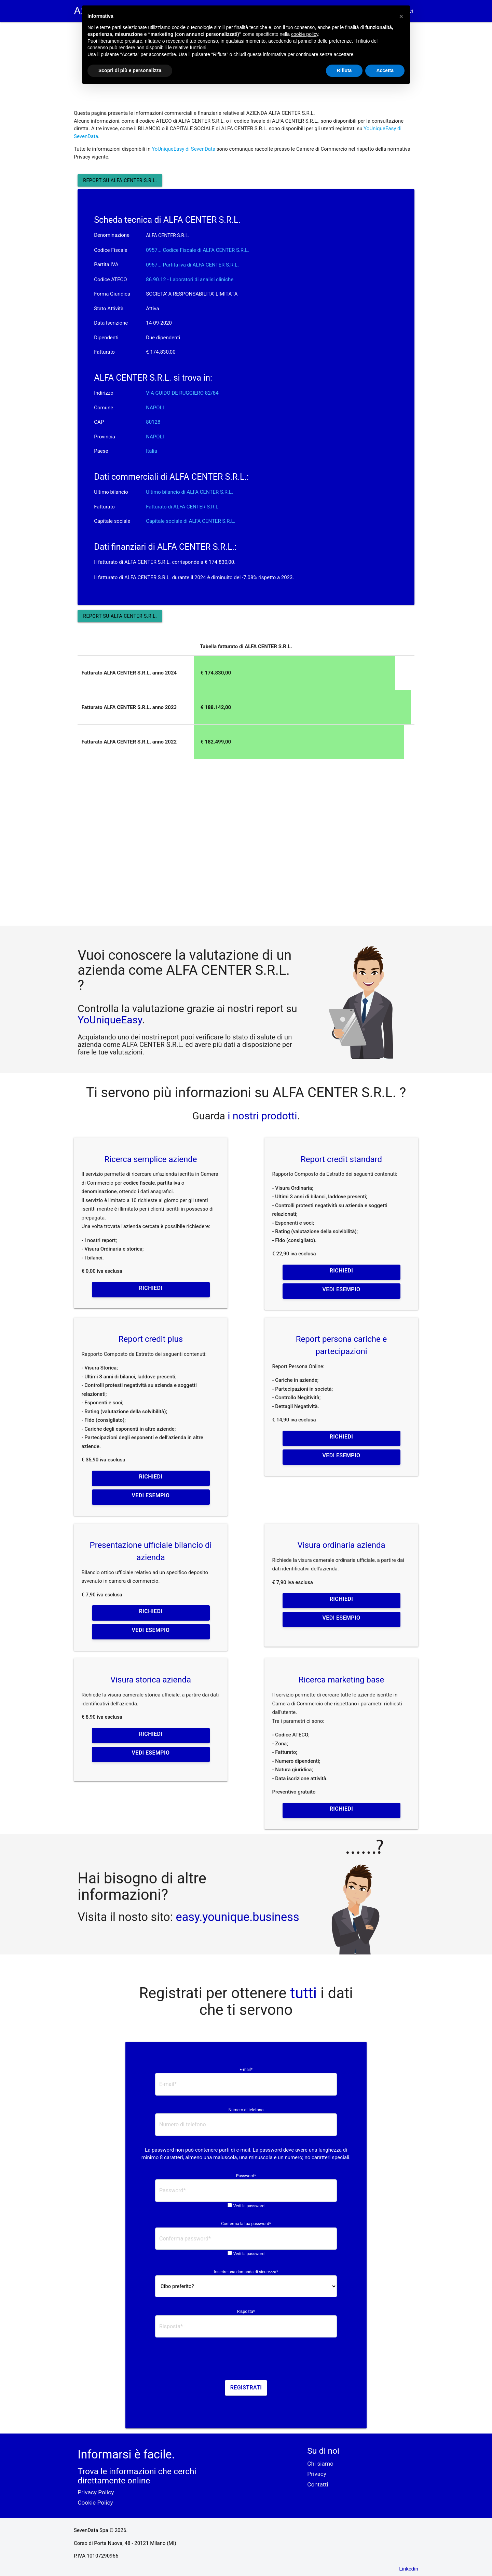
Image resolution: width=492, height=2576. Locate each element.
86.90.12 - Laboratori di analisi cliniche (189, 279)
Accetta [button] (385, 70)
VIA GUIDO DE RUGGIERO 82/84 (182, 393)
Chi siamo (320, 2463)
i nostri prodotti (261, 1116)
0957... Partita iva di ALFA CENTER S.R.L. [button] (192, 265)
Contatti (317, 2484)
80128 (153, 422)
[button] (401, 16)
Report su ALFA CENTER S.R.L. (120, 180)
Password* (246, 2175)
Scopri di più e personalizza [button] (129, 70)
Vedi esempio (341, 1289)
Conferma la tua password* (246, 2223)
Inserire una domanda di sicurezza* (246, 2272)
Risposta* (246, 2311)
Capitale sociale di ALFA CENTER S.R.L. (190, 521)
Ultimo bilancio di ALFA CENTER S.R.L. (189, 492)
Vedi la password (248, 2206)
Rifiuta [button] (344, 70)
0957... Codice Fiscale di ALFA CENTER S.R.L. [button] (197, 250)
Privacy (316, 2473)
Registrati (246, 2387)
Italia (151, 451)
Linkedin (408, 2569)
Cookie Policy (95, 2502)
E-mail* (246, 2069)
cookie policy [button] (304, 34)
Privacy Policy (96, 2492)
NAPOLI (155, 408)
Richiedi (150, 1288)
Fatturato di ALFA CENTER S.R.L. (183, 507)
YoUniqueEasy (110, 1020)
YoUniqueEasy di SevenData (183, 149)
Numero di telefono (246, 2110)
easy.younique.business (237, 1917)
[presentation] (246, 2361)
